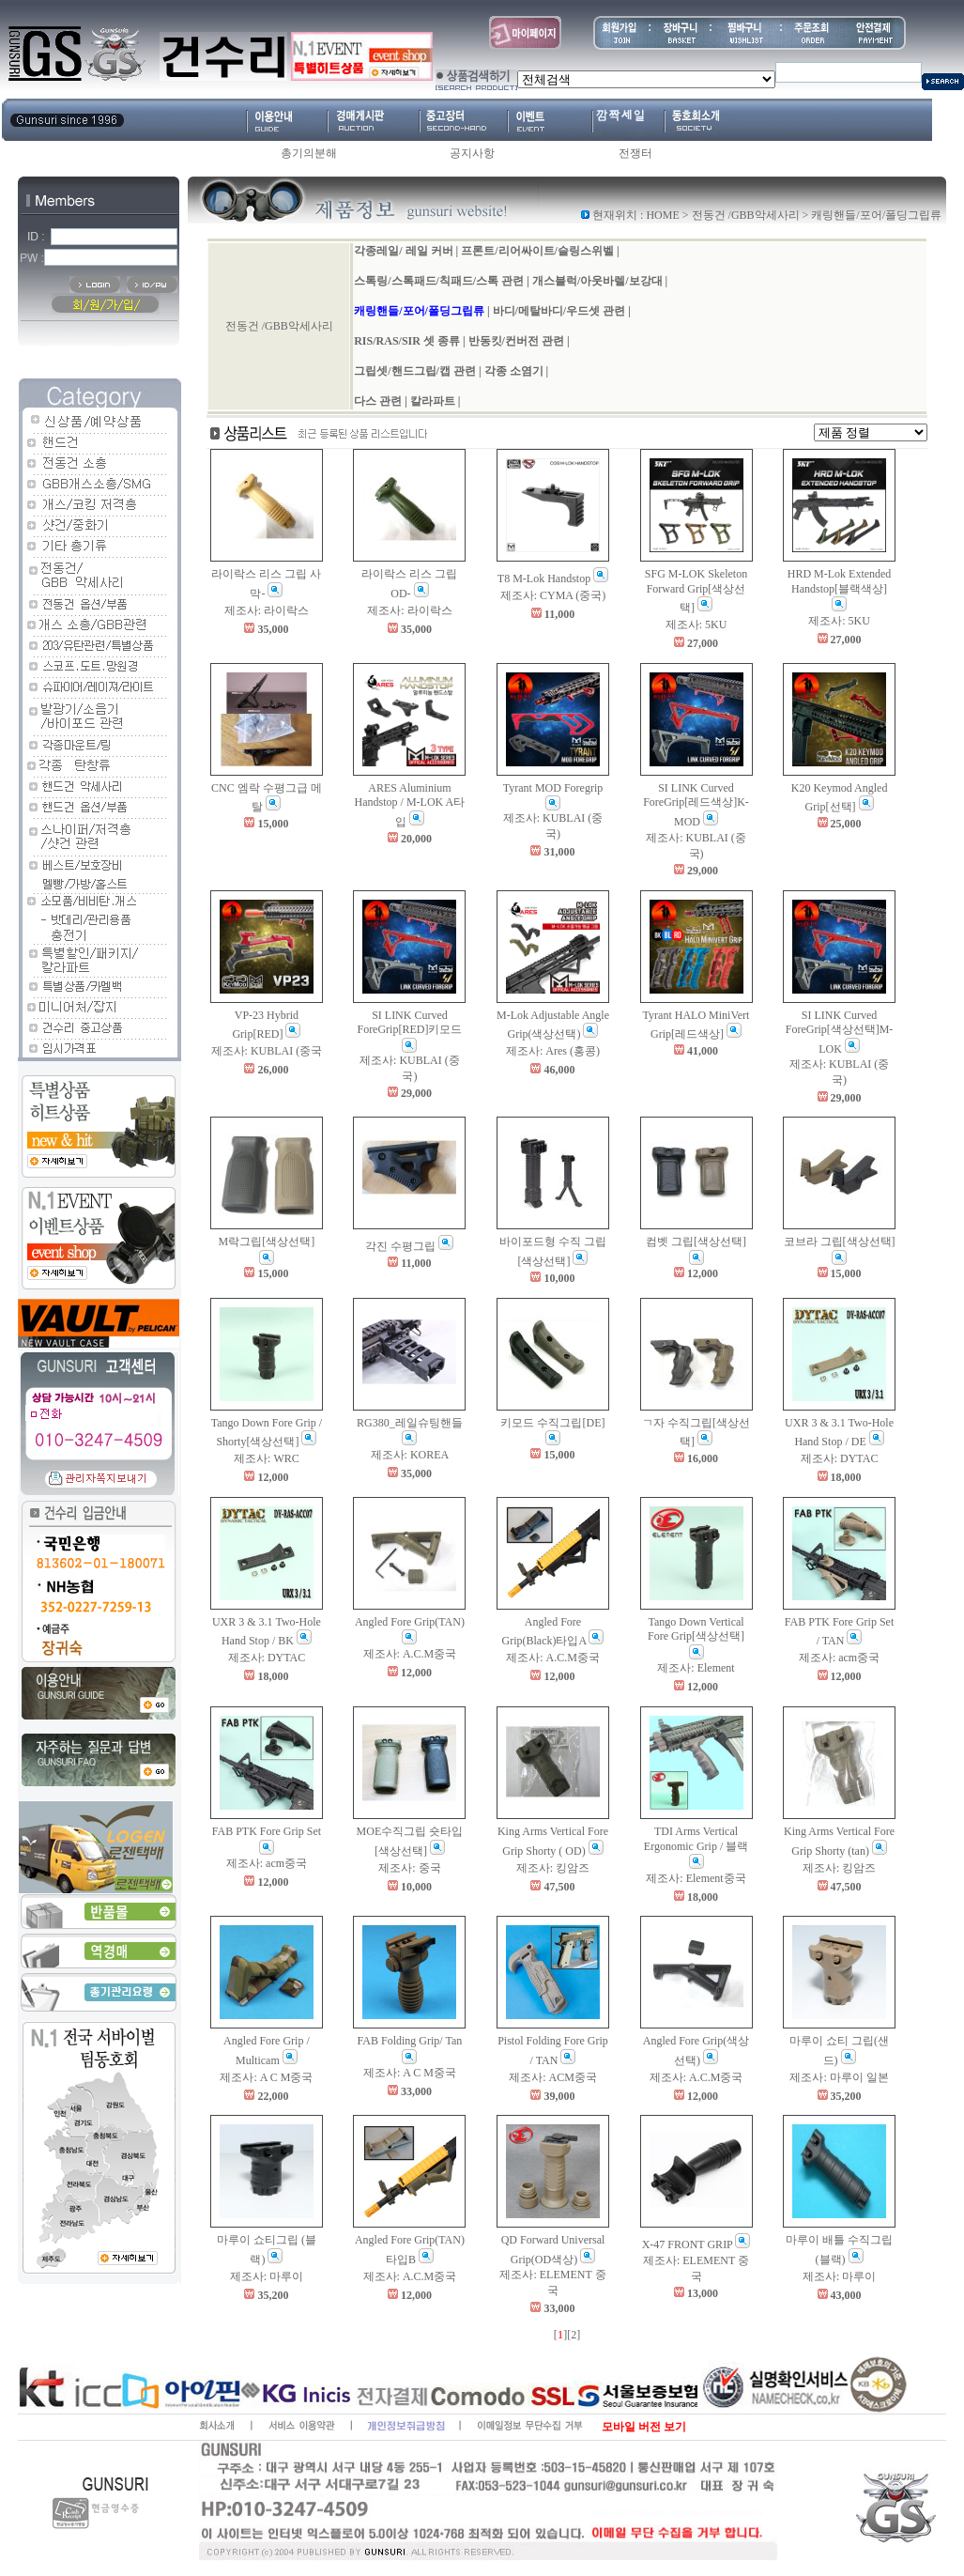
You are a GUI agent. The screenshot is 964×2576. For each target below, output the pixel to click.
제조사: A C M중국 (266, 2077)
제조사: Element (695, 1667)
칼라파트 (432, 401)
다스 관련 (378, 401)
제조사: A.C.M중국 (410, 1653)
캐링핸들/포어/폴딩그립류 (419, 310)
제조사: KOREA (410, 1454)
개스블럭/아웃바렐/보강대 (597, 280)
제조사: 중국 (409, 1867)
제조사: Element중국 (695, 1878)
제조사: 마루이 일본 (838, 2077)
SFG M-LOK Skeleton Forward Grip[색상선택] (696, 590)
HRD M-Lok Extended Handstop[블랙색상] (840, 589)
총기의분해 (309, 153)
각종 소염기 (513, 371)
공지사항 (472, 153)
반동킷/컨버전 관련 (516, 340)
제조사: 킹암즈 (552, 1867)
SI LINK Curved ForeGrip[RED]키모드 (409, 1031)
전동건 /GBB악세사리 (746, 215)
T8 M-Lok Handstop (552, 578)
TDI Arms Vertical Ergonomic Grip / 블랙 (696, 1847)
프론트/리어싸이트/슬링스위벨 (537, 250)
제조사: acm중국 (839, 1657)
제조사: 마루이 (266, 2276)
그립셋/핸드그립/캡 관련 (415, 371)
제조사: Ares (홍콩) (553, 1050)
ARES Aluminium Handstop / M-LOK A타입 (410, 804)
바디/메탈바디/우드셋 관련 (559, 310)
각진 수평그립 (409, 1246)
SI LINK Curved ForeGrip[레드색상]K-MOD (696, 804)
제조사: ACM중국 (553, 2077)
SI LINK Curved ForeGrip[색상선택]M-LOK (840, 1032)
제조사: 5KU (696, 624)
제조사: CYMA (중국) (553, 595)
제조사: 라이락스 (266, 610)
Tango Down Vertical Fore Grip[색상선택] (696, 1637)
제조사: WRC (266, 1458)
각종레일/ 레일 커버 (403, 250)
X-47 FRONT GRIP (696, 2244)
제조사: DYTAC (840, 1458)
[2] (573, 2334)
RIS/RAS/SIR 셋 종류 (407, 340)
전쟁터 (635, 153)
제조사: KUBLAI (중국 (267, 1050)
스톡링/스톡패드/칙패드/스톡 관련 (439, 280)
